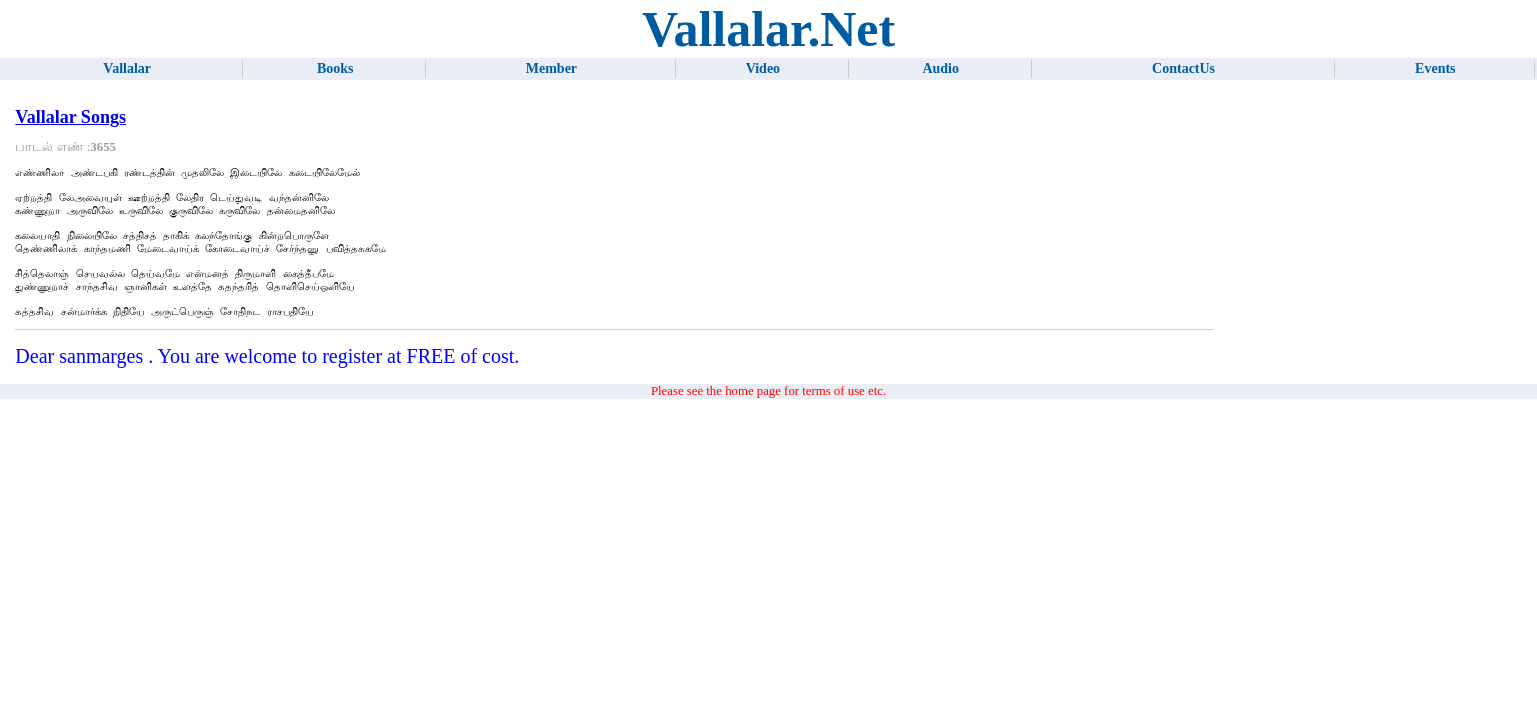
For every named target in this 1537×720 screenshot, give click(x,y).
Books (335, 68)
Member (551, 68)
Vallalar (127, 68)
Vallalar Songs (70, 117)
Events (1435, 68)
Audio (940, 68)
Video (763, 68)
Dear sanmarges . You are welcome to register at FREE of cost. (267, 380)
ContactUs (1183, 68)
